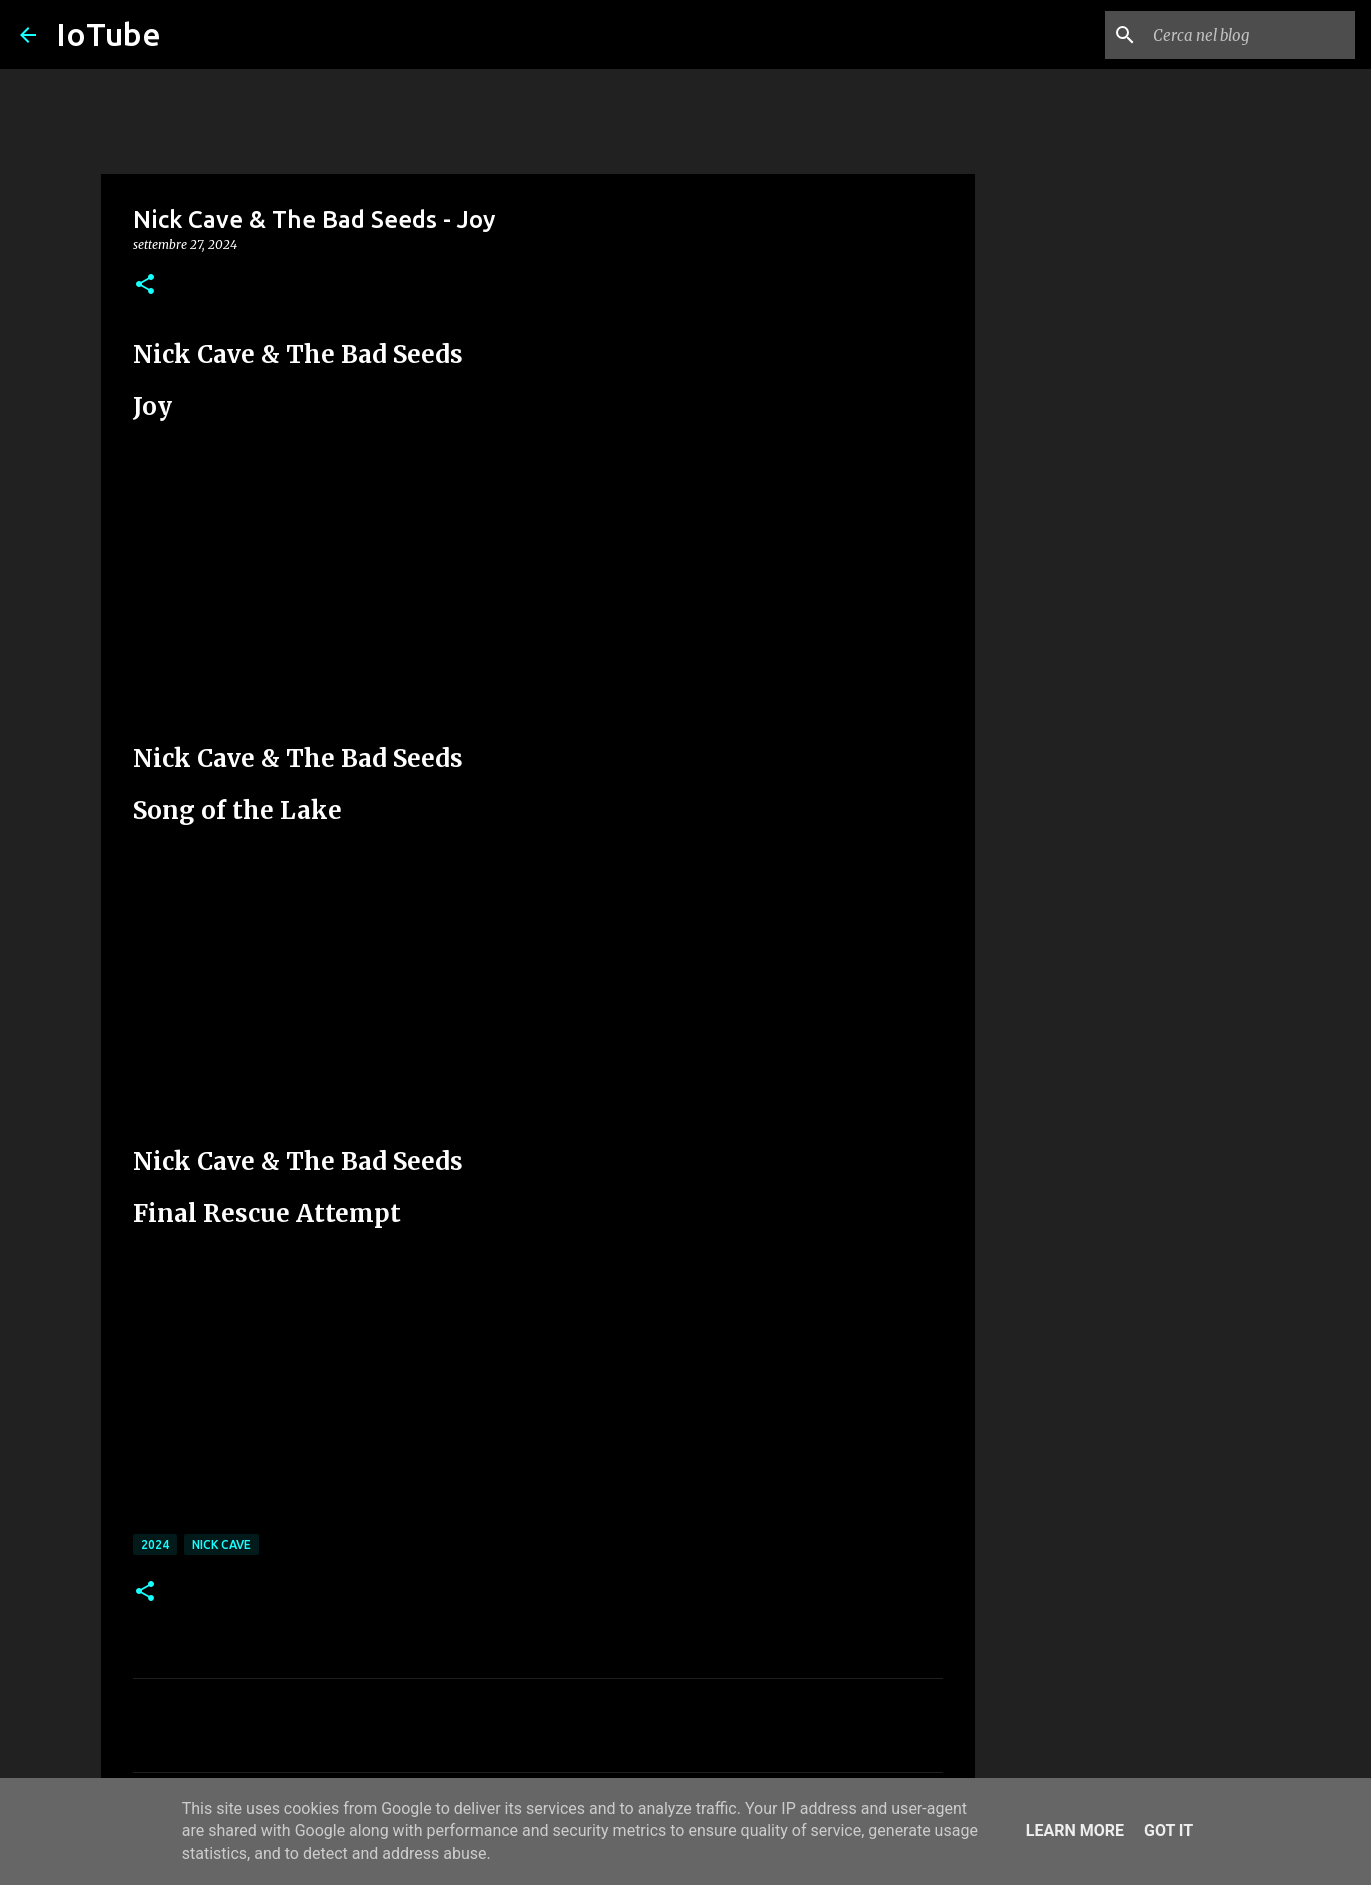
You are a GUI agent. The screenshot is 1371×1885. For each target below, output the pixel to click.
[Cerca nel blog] (1250, 35)
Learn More (1075, 1830)
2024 (155, 1544)
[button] (145, 285)
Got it (1168, 1830)
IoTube (108, 34)
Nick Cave (221, 1544)
